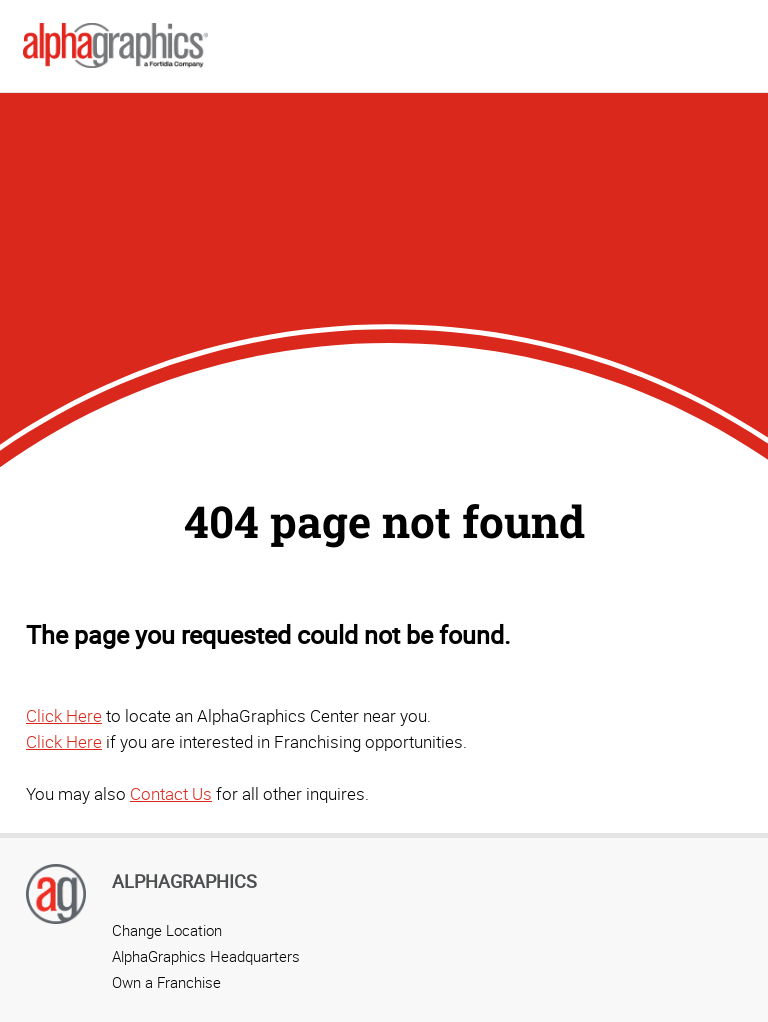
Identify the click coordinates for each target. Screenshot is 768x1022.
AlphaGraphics (184, 881)
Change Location (167, 930)
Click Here (64, 715)
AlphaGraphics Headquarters (206, 956)
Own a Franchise (166, 982)
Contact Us (171, 793)
